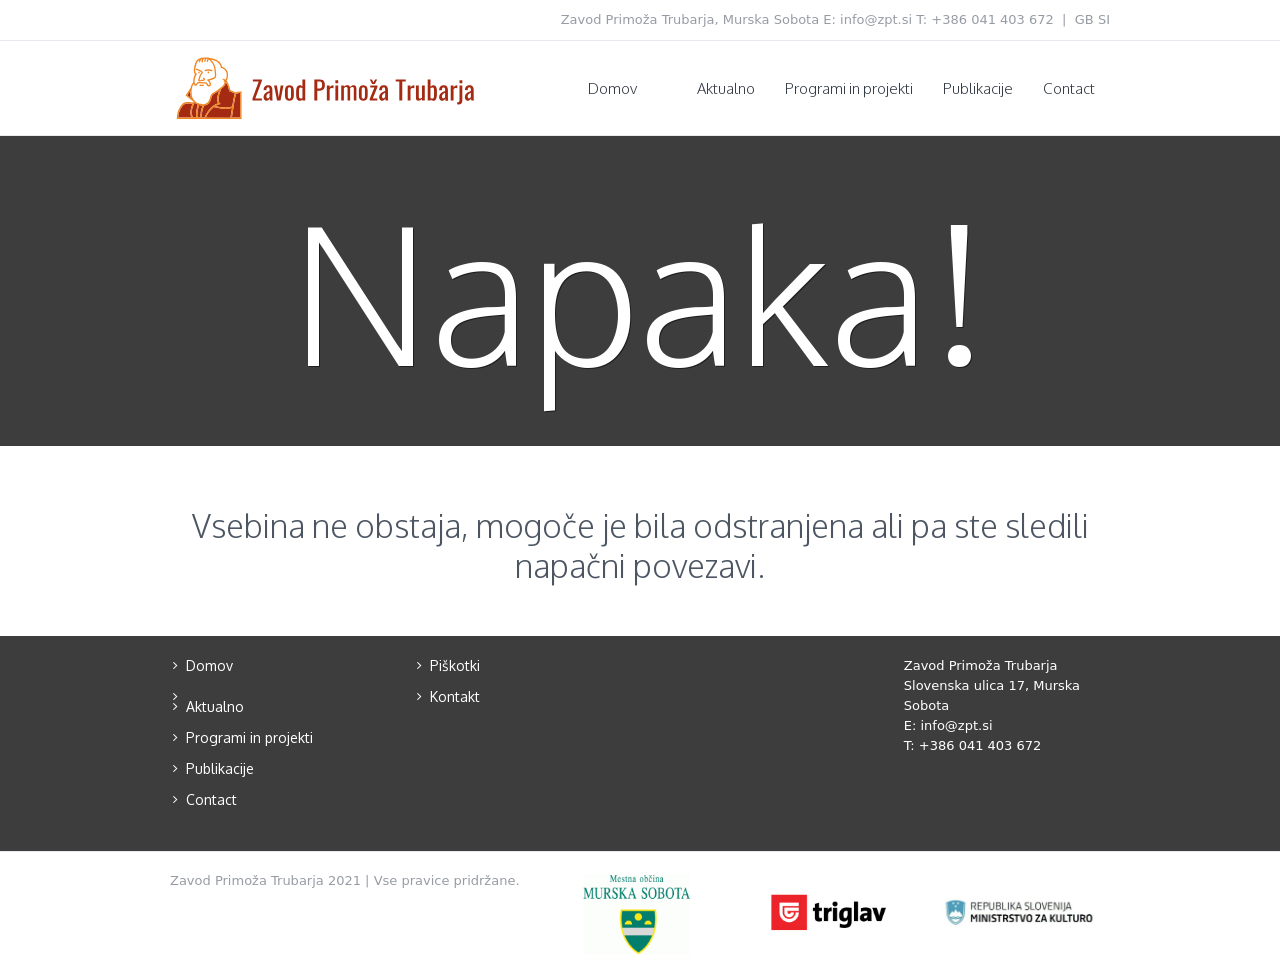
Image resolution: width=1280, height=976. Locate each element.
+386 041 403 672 (992, 19)
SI (1104, 19)
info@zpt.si (876, 19)
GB (1084, 19)
